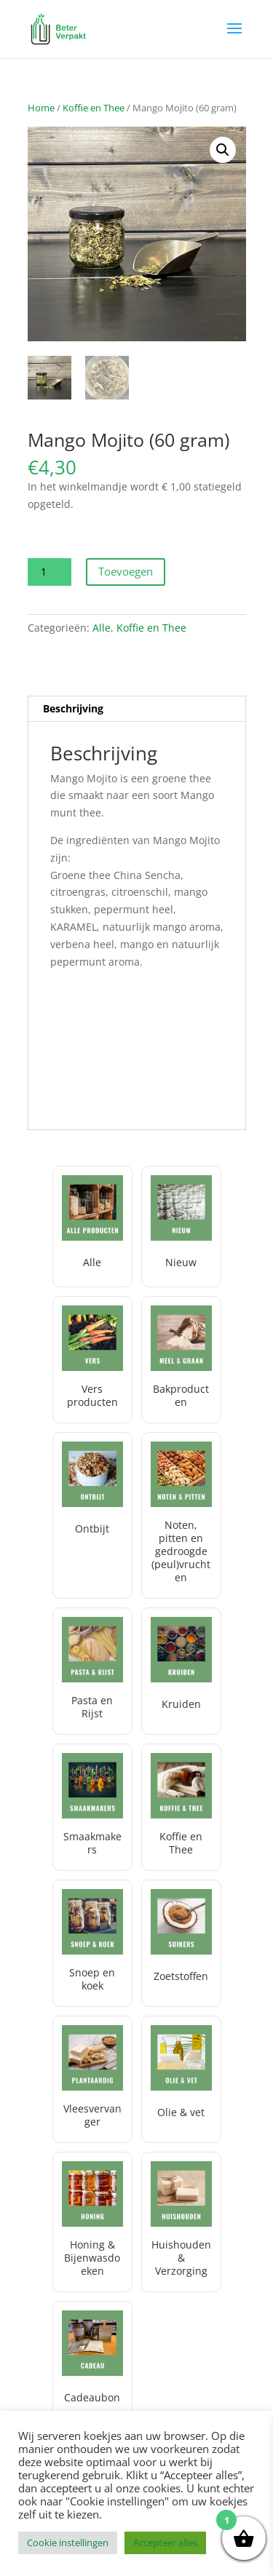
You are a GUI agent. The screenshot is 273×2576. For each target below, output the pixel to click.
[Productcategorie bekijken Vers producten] (92, 1359)
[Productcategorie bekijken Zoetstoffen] (181, 1943)
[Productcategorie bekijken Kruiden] (181, 1671)
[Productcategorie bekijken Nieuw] (181, 1226)
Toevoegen (125, 571)
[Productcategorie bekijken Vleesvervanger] (92, 2079)
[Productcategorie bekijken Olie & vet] (181, 2079)
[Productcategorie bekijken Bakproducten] (181, 1359)
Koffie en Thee (93, 107)
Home (41, 107)
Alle (101, 628)
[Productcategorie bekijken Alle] (92, 1226)
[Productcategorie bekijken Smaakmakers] (92, 1807)
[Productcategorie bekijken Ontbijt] (92, 1515)
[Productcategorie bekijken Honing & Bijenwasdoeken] (92, 2222)
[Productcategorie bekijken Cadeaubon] (92, 2361)
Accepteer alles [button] (165, 2542)
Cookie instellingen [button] (67, 2542)
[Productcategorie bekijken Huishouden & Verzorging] (181, 2222)
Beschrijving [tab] (73, 708)
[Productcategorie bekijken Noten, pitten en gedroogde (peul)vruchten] (181, 1515)
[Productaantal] (49, 572)
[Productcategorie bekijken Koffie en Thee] (181, 1807)
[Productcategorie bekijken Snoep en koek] (92, 1943)
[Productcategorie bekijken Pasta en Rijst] (92, 1671)
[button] (223, 150)
